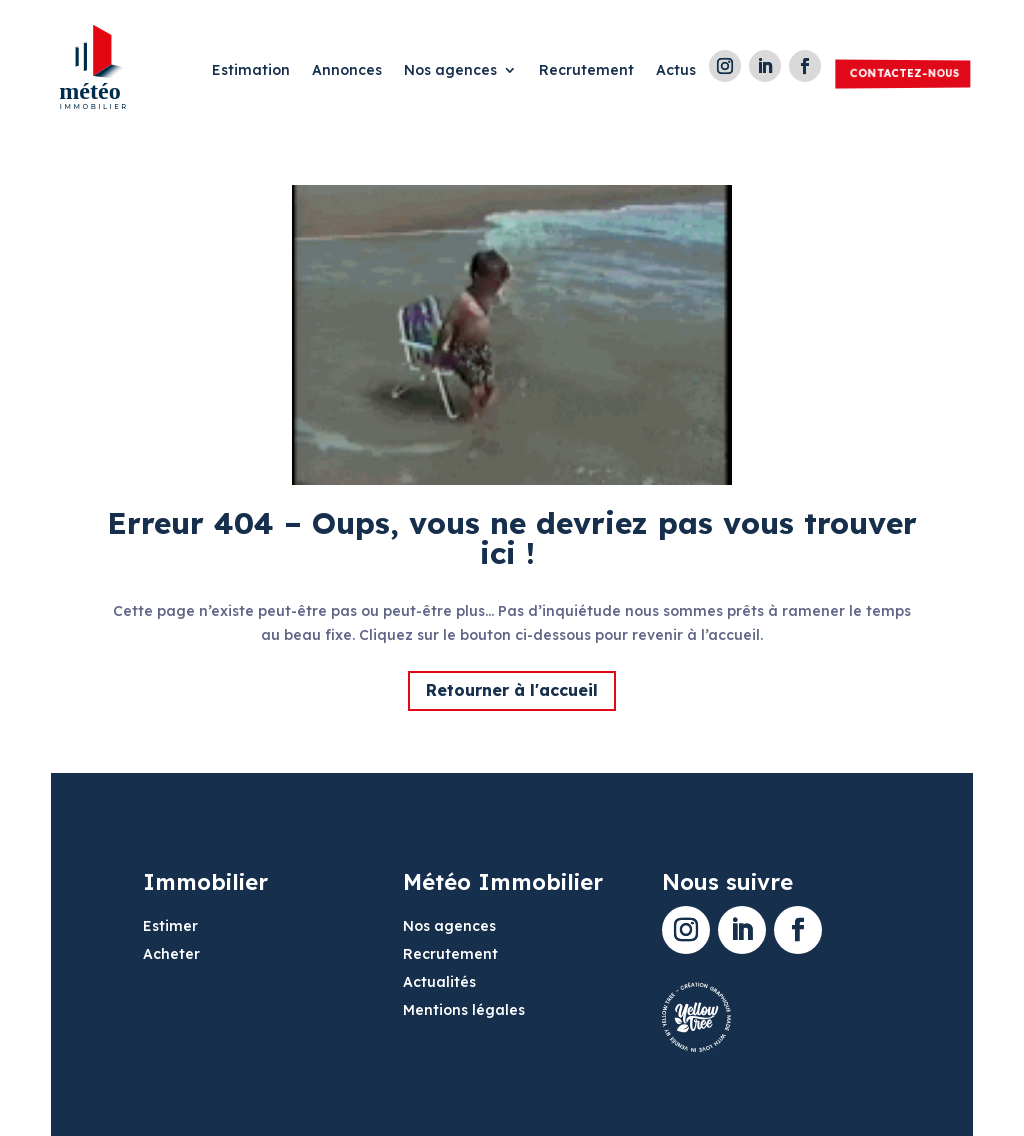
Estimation (251, 71)
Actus (676, 71)
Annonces (347, 71)
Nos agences (450, 71)
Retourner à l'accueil (512, 690)
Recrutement (586, 71)
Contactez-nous (904, 73)
